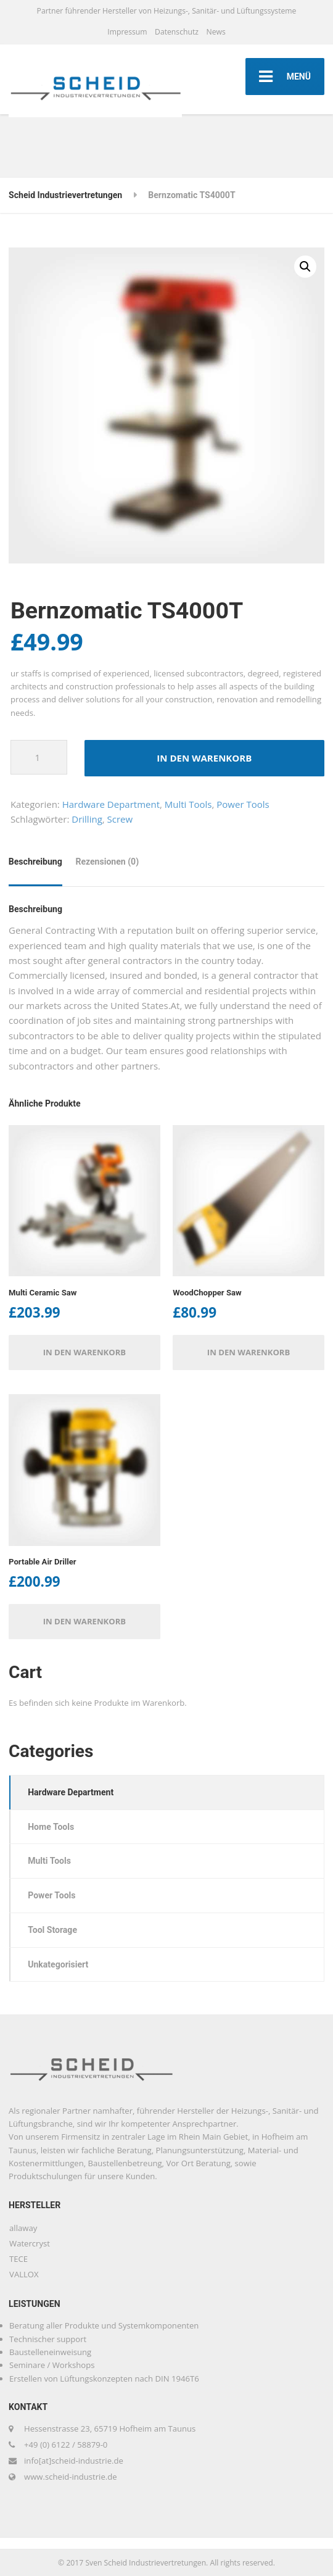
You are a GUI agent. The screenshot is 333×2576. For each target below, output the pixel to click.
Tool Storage (52, 1930)
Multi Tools (188, 804)
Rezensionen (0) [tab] (107, 861)
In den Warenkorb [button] (84, 1352)
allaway (23, 2227)
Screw (120, 819)
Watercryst (29, 2243)
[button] (305, 267)
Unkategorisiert (58, 1964)
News (215, 32)
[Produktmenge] (38, 757)
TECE (18, 2258)
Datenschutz (177, 32)
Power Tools (242, 804)
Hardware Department (111, 804)
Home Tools (51, 1827)
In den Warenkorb (204, 758)
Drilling (87, 819)
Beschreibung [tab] (35, 861)
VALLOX (24, 2274)
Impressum (127, 32)
